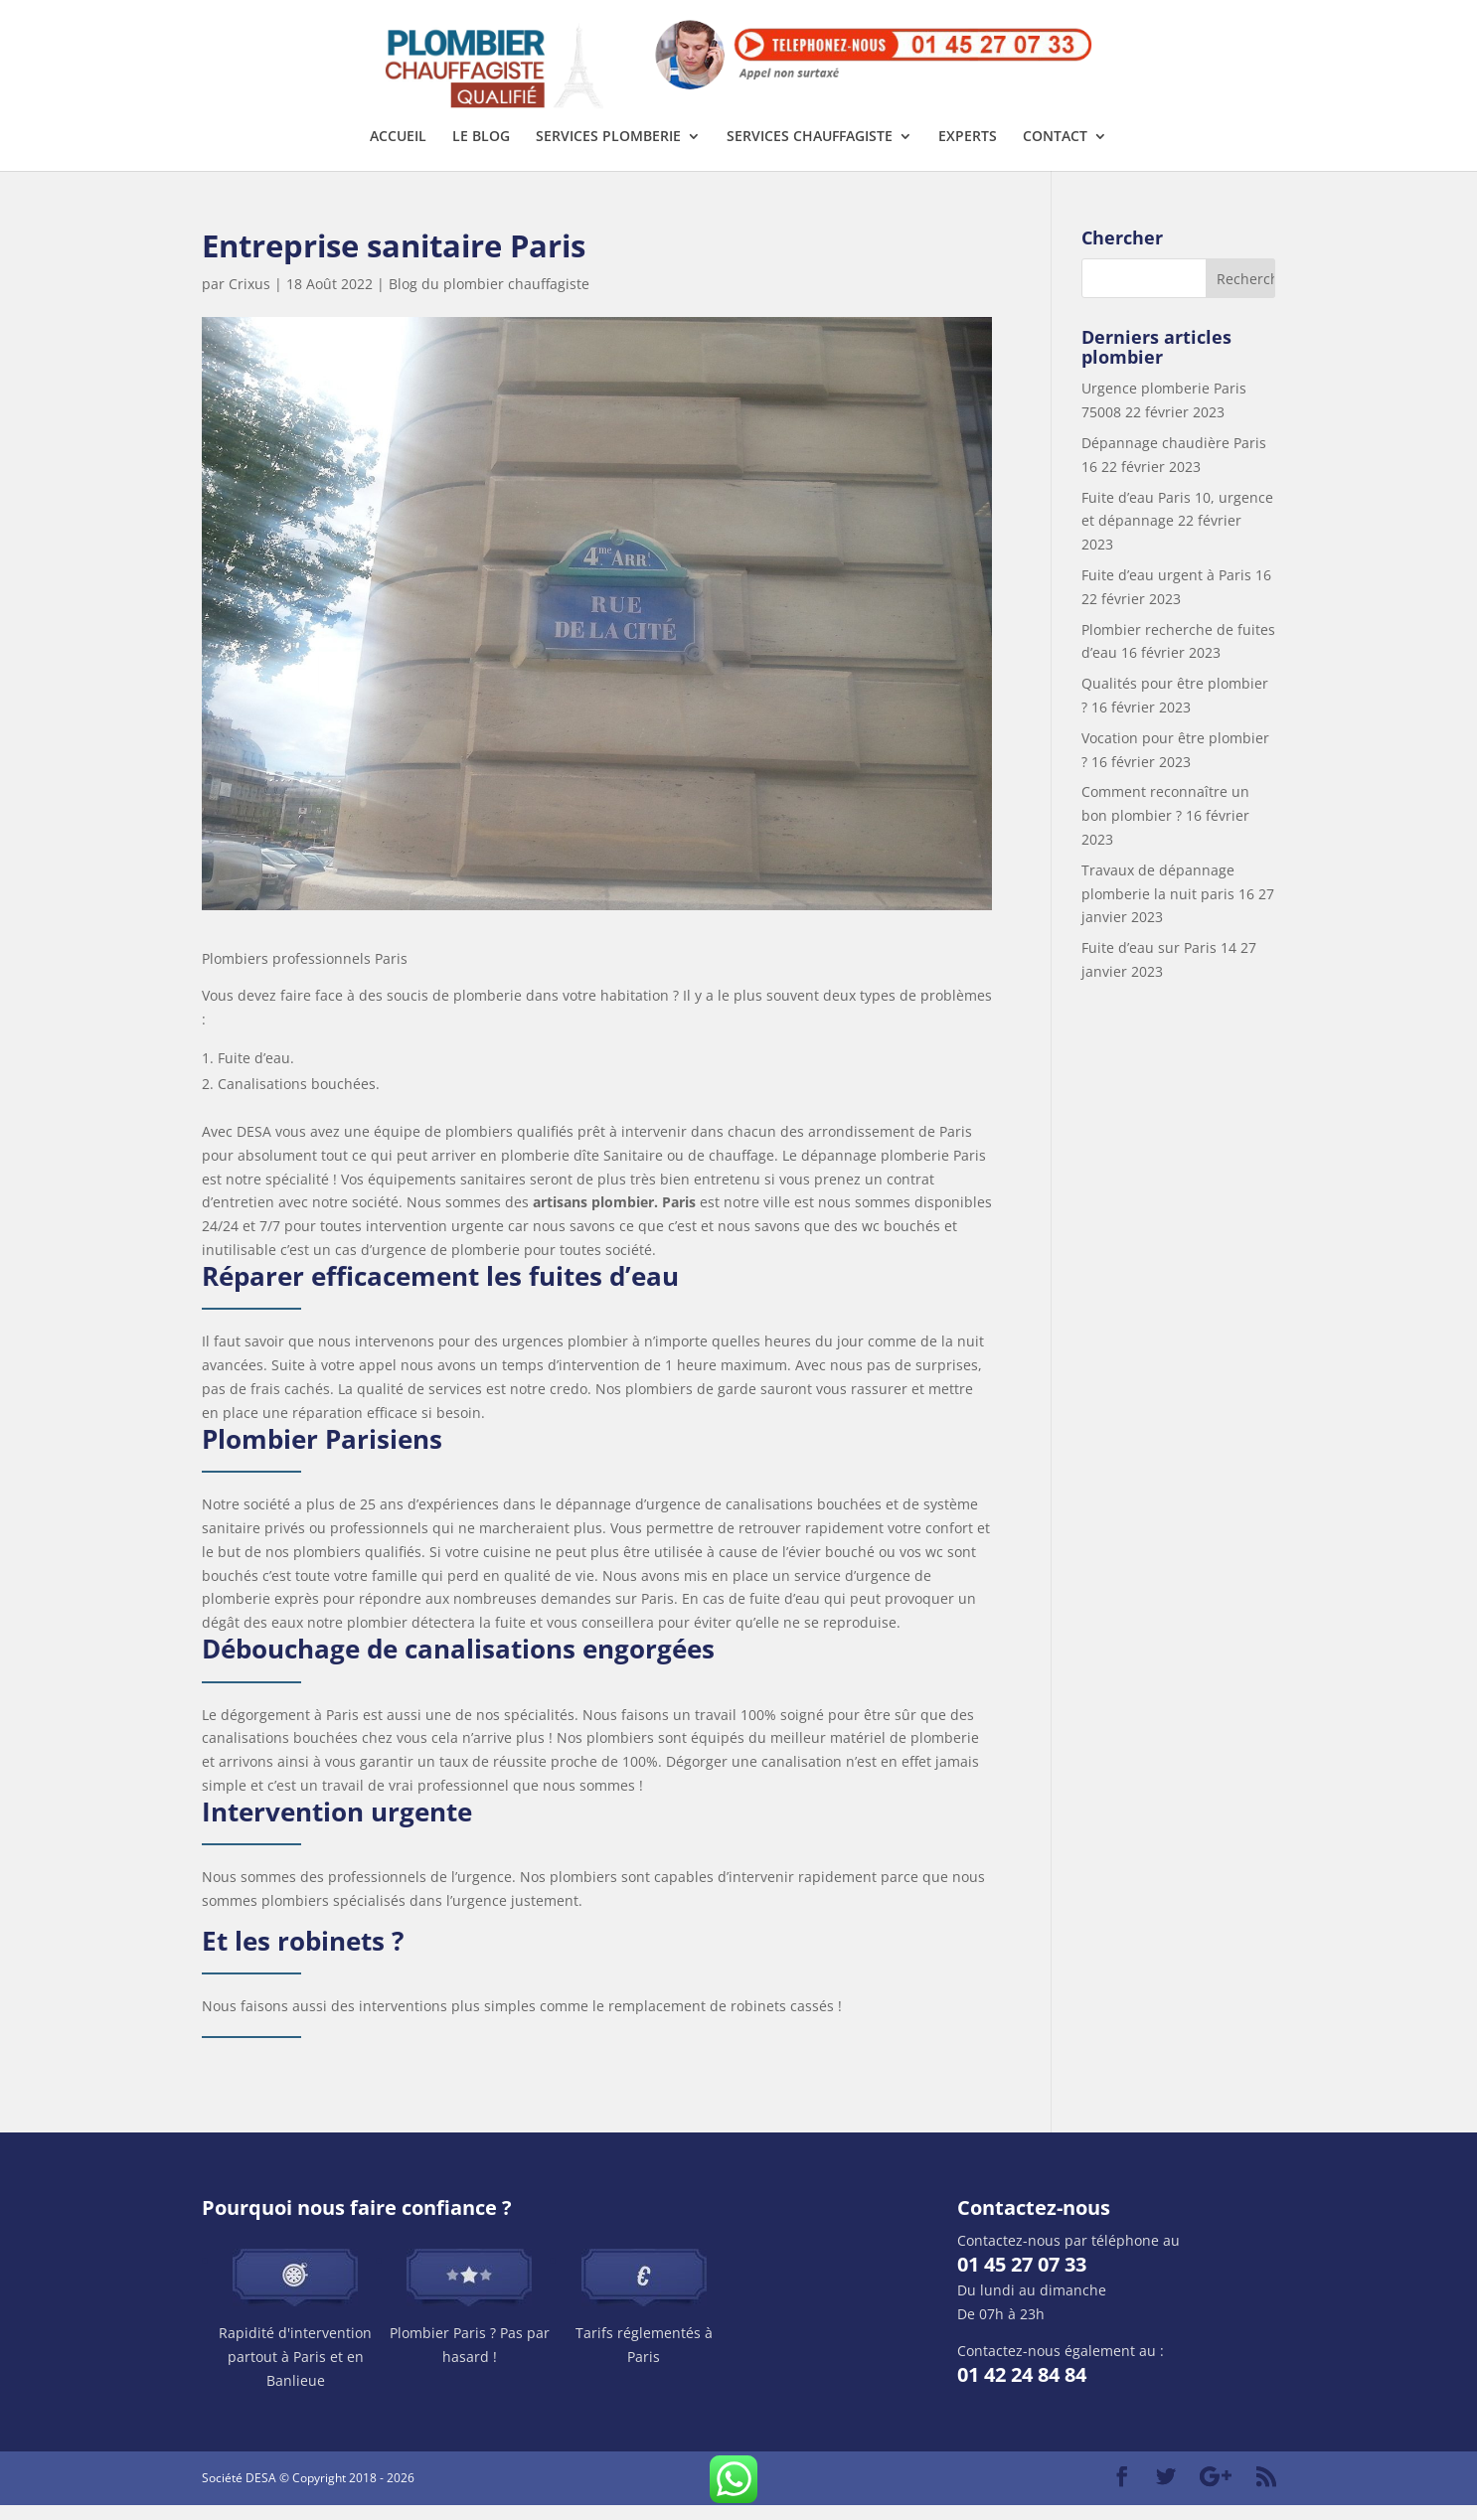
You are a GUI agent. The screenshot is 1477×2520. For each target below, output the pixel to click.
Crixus (249, 298)
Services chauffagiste (810, 152)
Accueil (398, 152)
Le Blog (481, 152)
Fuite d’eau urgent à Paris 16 (1176, 589)
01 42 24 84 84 (1021, 2389)
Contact (1055, 152)
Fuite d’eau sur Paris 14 (1158, 962)
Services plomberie (608, 152)
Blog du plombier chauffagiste (489, 298)
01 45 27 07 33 (1021, 2279)
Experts (967, 152)
